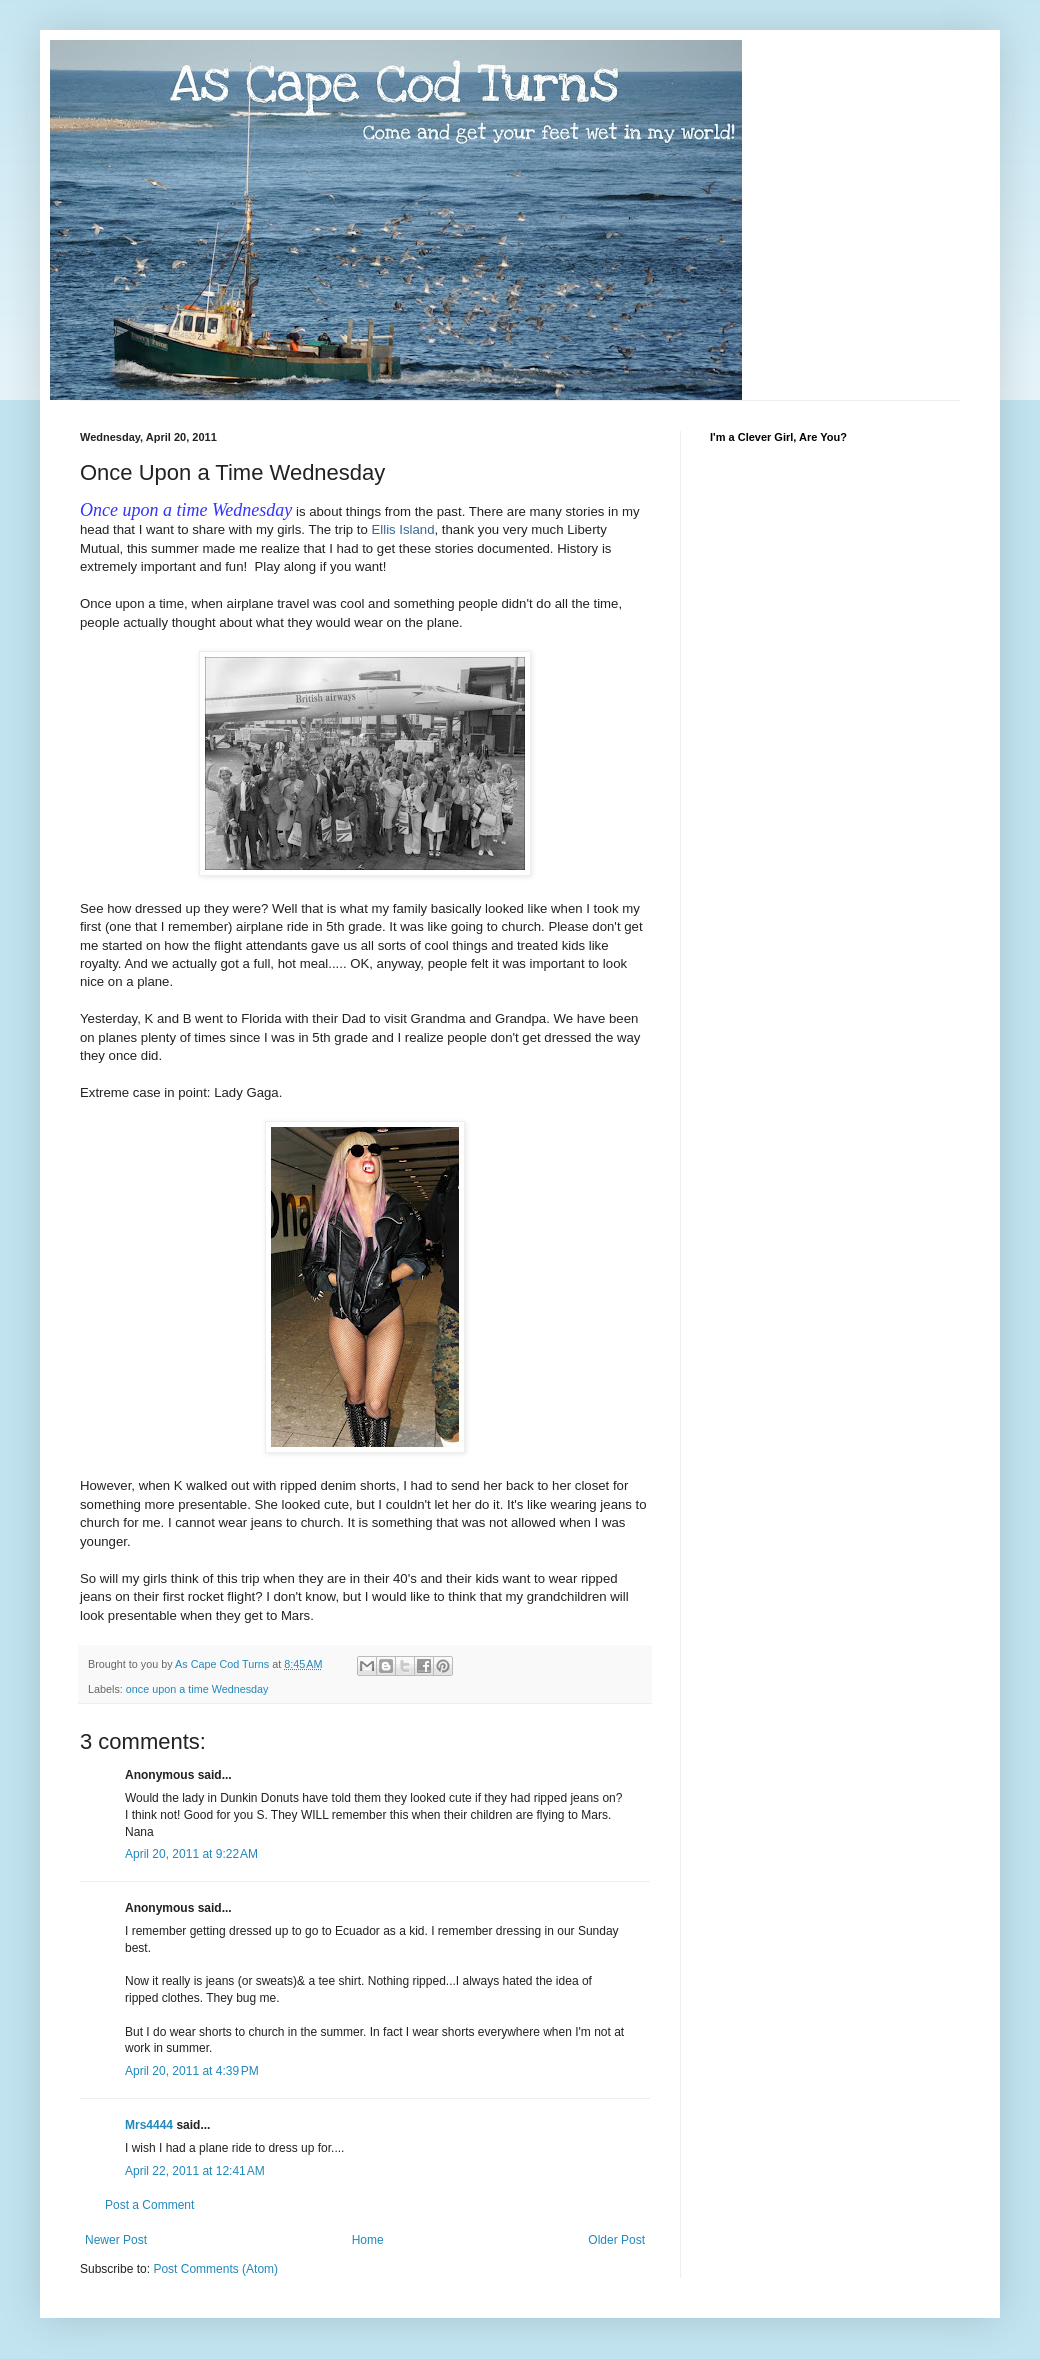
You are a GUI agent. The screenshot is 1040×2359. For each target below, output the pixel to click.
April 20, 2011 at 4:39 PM (192, 2071)
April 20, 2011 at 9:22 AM (191, 1854)
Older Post (616, 2240)
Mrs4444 (149, 2125)
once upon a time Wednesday (197, 1689)
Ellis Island (402, 529)
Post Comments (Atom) (215, 2269)
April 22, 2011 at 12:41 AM (195, 2171)
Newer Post (116, 2240)
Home (368, 2240)
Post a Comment (149, 2205)
